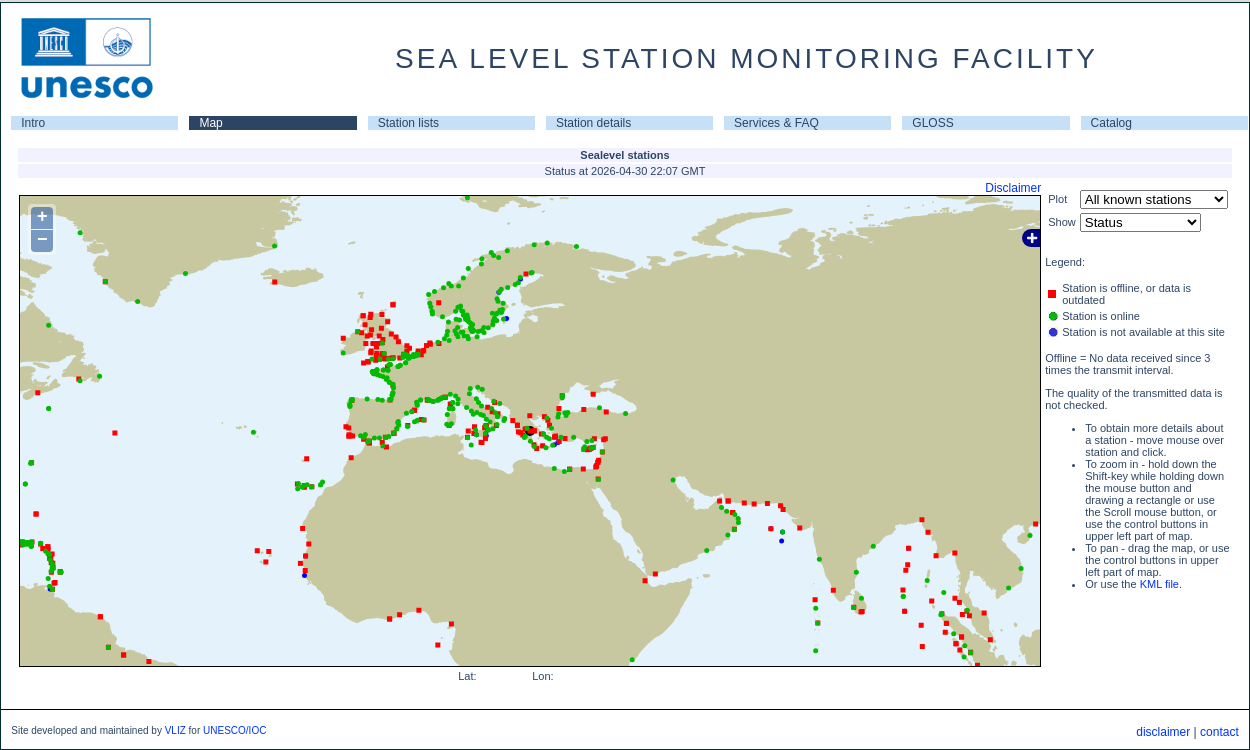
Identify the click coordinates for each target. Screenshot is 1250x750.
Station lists (408, 123)
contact (1219, 732)
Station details (593, 123)
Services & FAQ (776, 123)
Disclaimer (1013, 188)
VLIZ (175, 730)
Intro (33, 123)
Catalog (1111, 123)
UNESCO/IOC (234, 730)
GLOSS (932, 123)
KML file (1159, 584)
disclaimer (1163, 732)
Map (210, 123)
